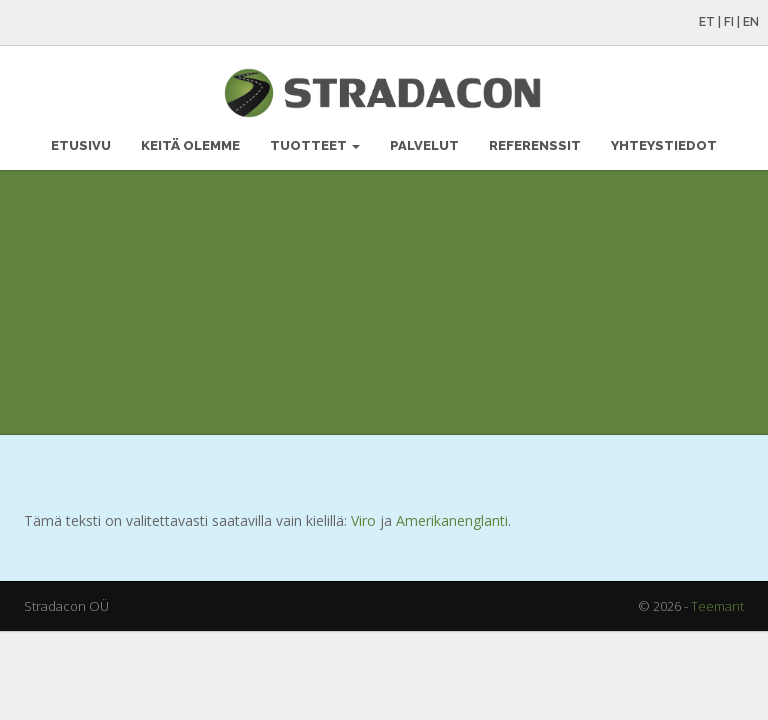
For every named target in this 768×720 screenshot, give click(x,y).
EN (751, 22)
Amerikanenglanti (452, 520)
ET (707, 22)
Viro (363, 520)
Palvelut (424, 145)
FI (729, 22)
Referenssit (535, 145)
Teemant (717, 606)
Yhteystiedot (664, 145)
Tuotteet (315, 145)
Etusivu (81, 145)
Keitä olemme (190, 145)
